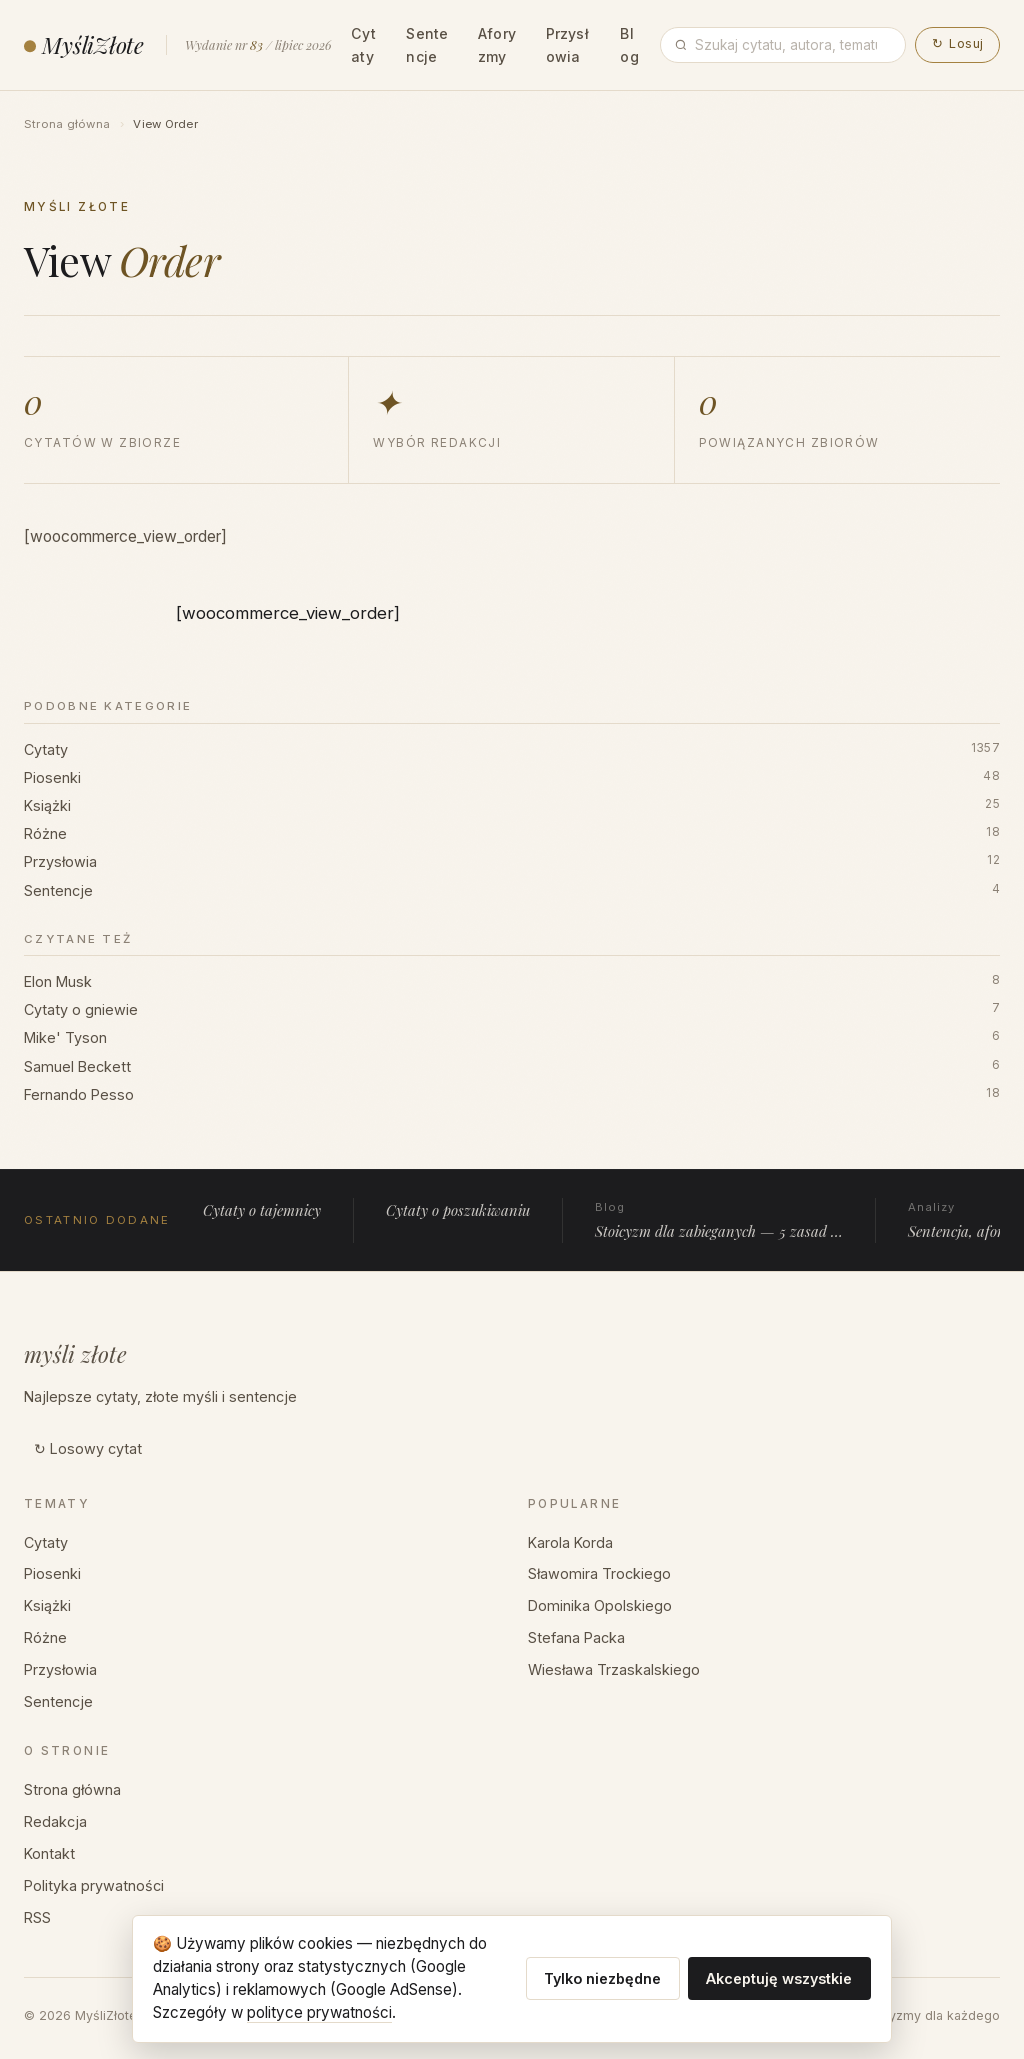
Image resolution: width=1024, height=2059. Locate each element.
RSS (37, 1917)
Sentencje (427, 45)
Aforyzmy (497, 45)
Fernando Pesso (512, 1095)
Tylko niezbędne (602, 1978)
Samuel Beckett (512, 1067)
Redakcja (55, 1821)
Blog (629, 45)
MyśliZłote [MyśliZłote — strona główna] (84, 44)
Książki (512, 806)
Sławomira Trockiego (599, 1573)
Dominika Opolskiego (600, 1605)
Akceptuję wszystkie (779, 1978)
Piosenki (512, 778)
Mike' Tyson (512, 1038)
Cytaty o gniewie (512, 1010)
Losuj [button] (957, 43)
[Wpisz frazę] (793, 45)
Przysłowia (567, 45)
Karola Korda (570, 1542)
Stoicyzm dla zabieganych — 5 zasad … (719, 1219)
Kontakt (49, 1853)
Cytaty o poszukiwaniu (458, 1210)
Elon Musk (512, 982)
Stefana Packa (576, 1637)
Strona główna (67, 124)
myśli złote (75, 1354)
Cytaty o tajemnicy (262, 1210)
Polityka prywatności (94, 1885)
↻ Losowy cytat (88, 1448)
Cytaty (363, 45)
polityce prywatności (319, 2012)
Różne (512, 834)
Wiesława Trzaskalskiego (614, 1669)
